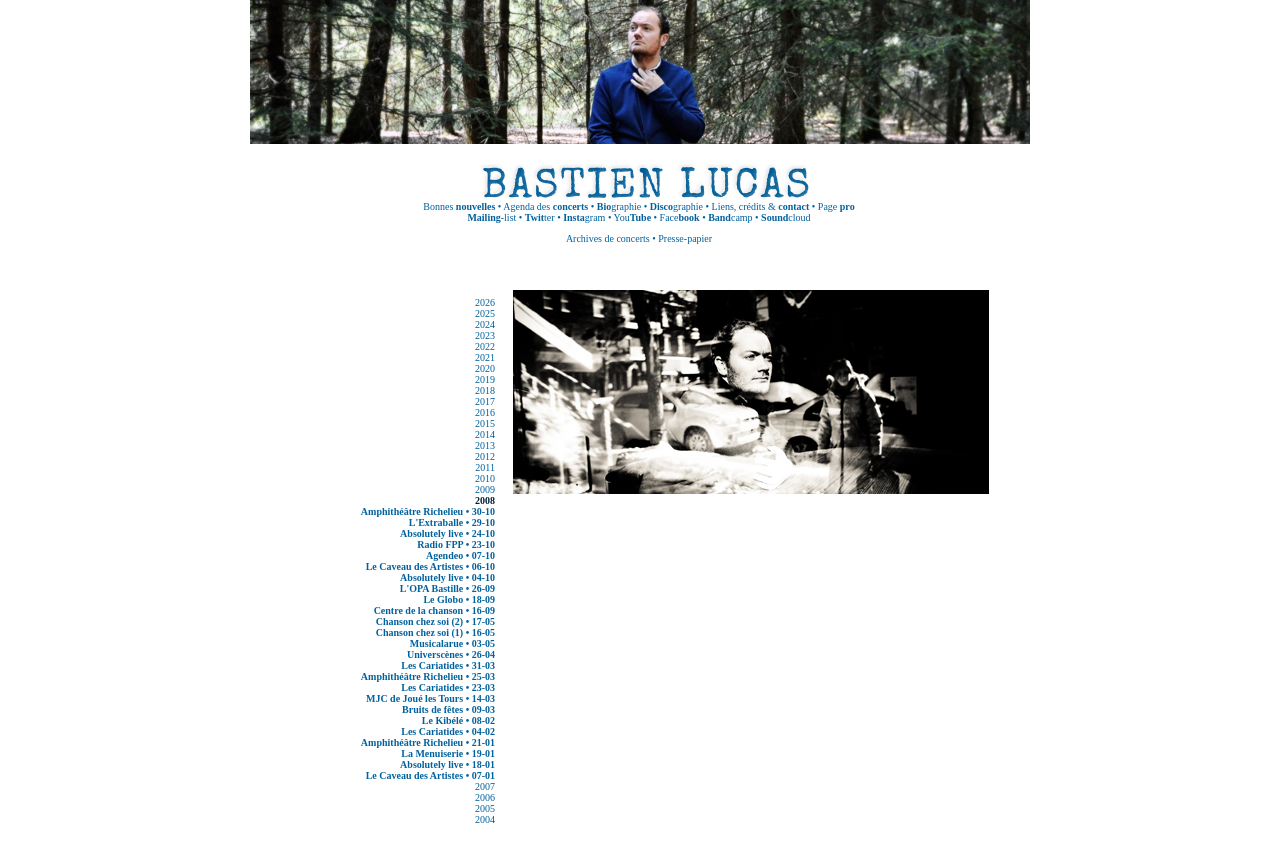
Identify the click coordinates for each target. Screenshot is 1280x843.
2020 (485, 368)
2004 (485, 819)
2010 (485, 478)
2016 (485, 412)
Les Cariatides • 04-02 (448, 731)
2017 (485, 401)
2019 (485, 379)
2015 (485, 423)
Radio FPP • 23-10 (456, 544)
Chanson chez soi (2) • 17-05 (435, 621)
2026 (485, 302)
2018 (485, 390)
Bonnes (459, 206)
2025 (485, 313)
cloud (785, 217)
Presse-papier (685, 238)
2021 (485, 357)
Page (836, 206)
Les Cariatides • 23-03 (448, 687)
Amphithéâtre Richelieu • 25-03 (428, 676)
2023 (485, 335)
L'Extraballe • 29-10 (452, 522)
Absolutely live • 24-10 (447, 533)
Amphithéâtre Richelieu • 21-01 (428, 742)
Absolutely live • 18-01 (447, 764)
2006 (485, 797)
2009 (485, 489)
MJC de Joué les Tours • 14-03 (430, 698)
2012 (485, 456)
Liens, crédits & (761, 206)
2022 (485, 346)
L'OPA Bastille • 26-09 (447, 588)
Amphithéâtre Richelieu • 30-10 (428, 511)
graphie (619, 206)
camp (730, 217)
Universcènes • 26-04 (451, 654)
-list (491, 217)
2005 (485, 808)
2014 (485, 434)
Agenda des (545, 206)
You (633, 217)
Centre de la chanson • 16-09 (434, 610)
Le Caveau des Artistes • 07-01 (430, 775)
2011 (485, 467)
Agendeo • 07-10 (460, 555)
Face (680, 217)
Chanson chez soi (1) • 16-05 (435, 632)
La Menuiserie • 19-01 (448, 753)
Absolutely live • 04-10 (447, 577)
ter (540, 217)
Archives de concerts (608, 238)
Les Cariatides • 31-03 (448, 665)
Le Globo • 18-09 (459, 599)
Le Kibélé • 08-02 (458, 720)
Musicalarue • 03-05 (452, 643)
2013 (485, 445)
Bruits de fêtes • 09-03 (448, 709)
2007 (485, 786)
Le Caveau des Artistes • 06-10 (430, 566)
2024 (485, 324)
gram (584, 217)
